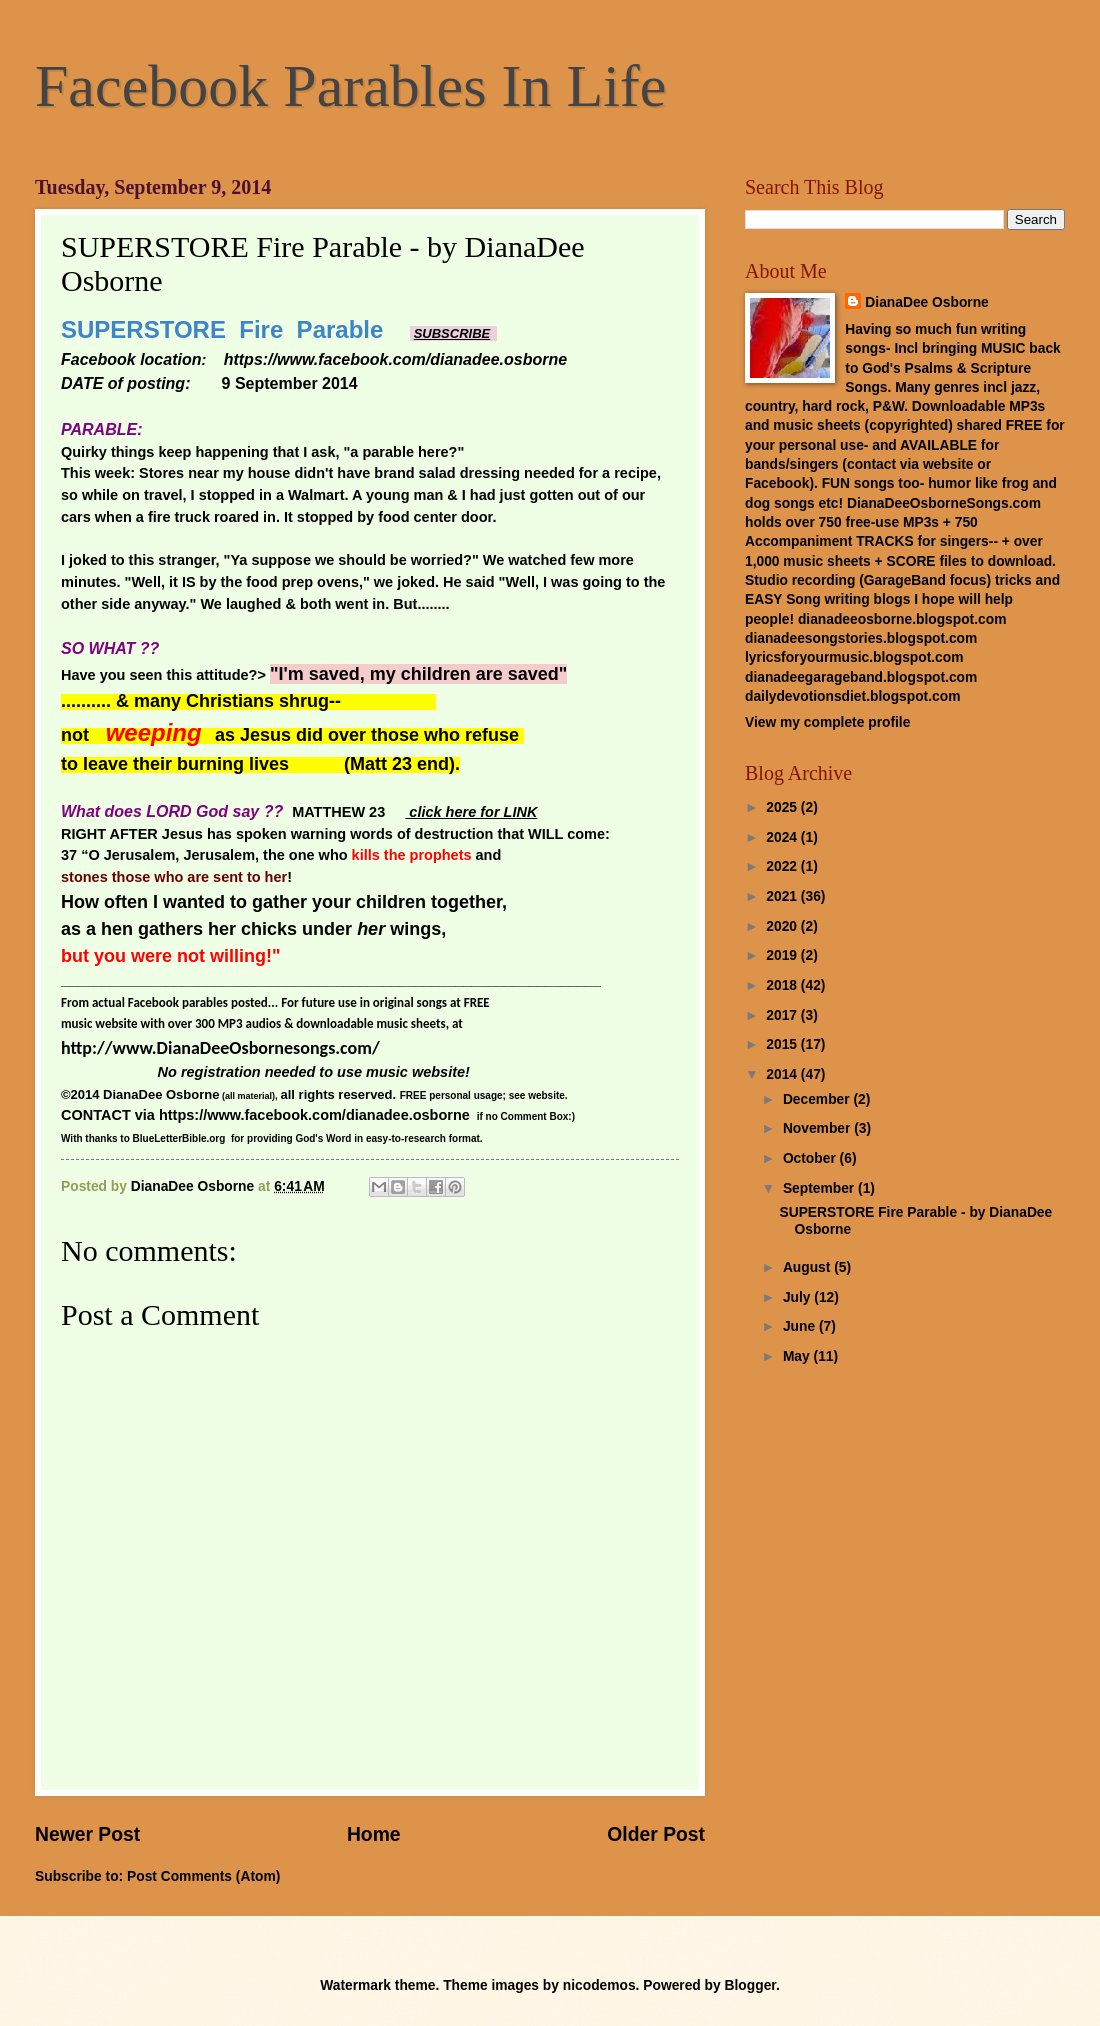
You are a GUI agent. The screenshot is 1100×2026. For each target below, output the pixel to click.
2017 (783, 1015)
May (798, 1356)
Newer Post (87, 1834)
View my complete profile (827, 722)
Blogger (750, 1985)
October (811, 1158)
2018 (783, 985)
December (818, 1099)
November (818, 1128)
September (820, 1188)
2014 (783, 1074)
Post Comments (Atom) (203, 1876)
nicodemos (599, 1985)
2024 (783, 837)
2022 (783, 866)
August (808, 1267)
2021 (783, 896)
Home (374, 1834)
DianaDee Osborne (926, 302)
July (798, 1297)
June (801, 1326)
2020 (783, 926)
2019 (783, 955)
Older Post (656, 1834)
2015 (783, 1044)
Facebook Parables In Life (350, 86)
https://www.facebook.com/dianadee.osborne (314, 1115)
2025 (783, 807)
